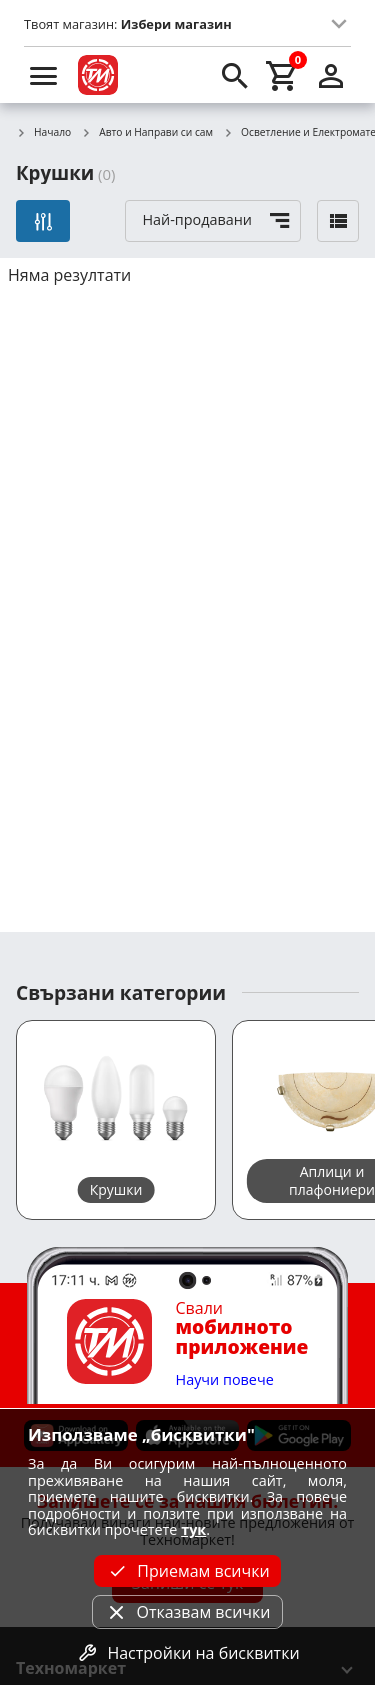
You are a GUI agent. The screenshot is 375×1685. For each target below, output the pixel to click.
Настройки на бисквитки (187, 1653)
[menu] (44, 75)
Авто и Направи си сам (147, 133)
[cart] (283, 75)
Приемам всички (187, 1571)
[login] (331, 75)
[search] (235, 75)
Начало (43, 133)
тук (193, 1529)
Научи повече (225, 1380)
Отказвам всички (187, 1612)
